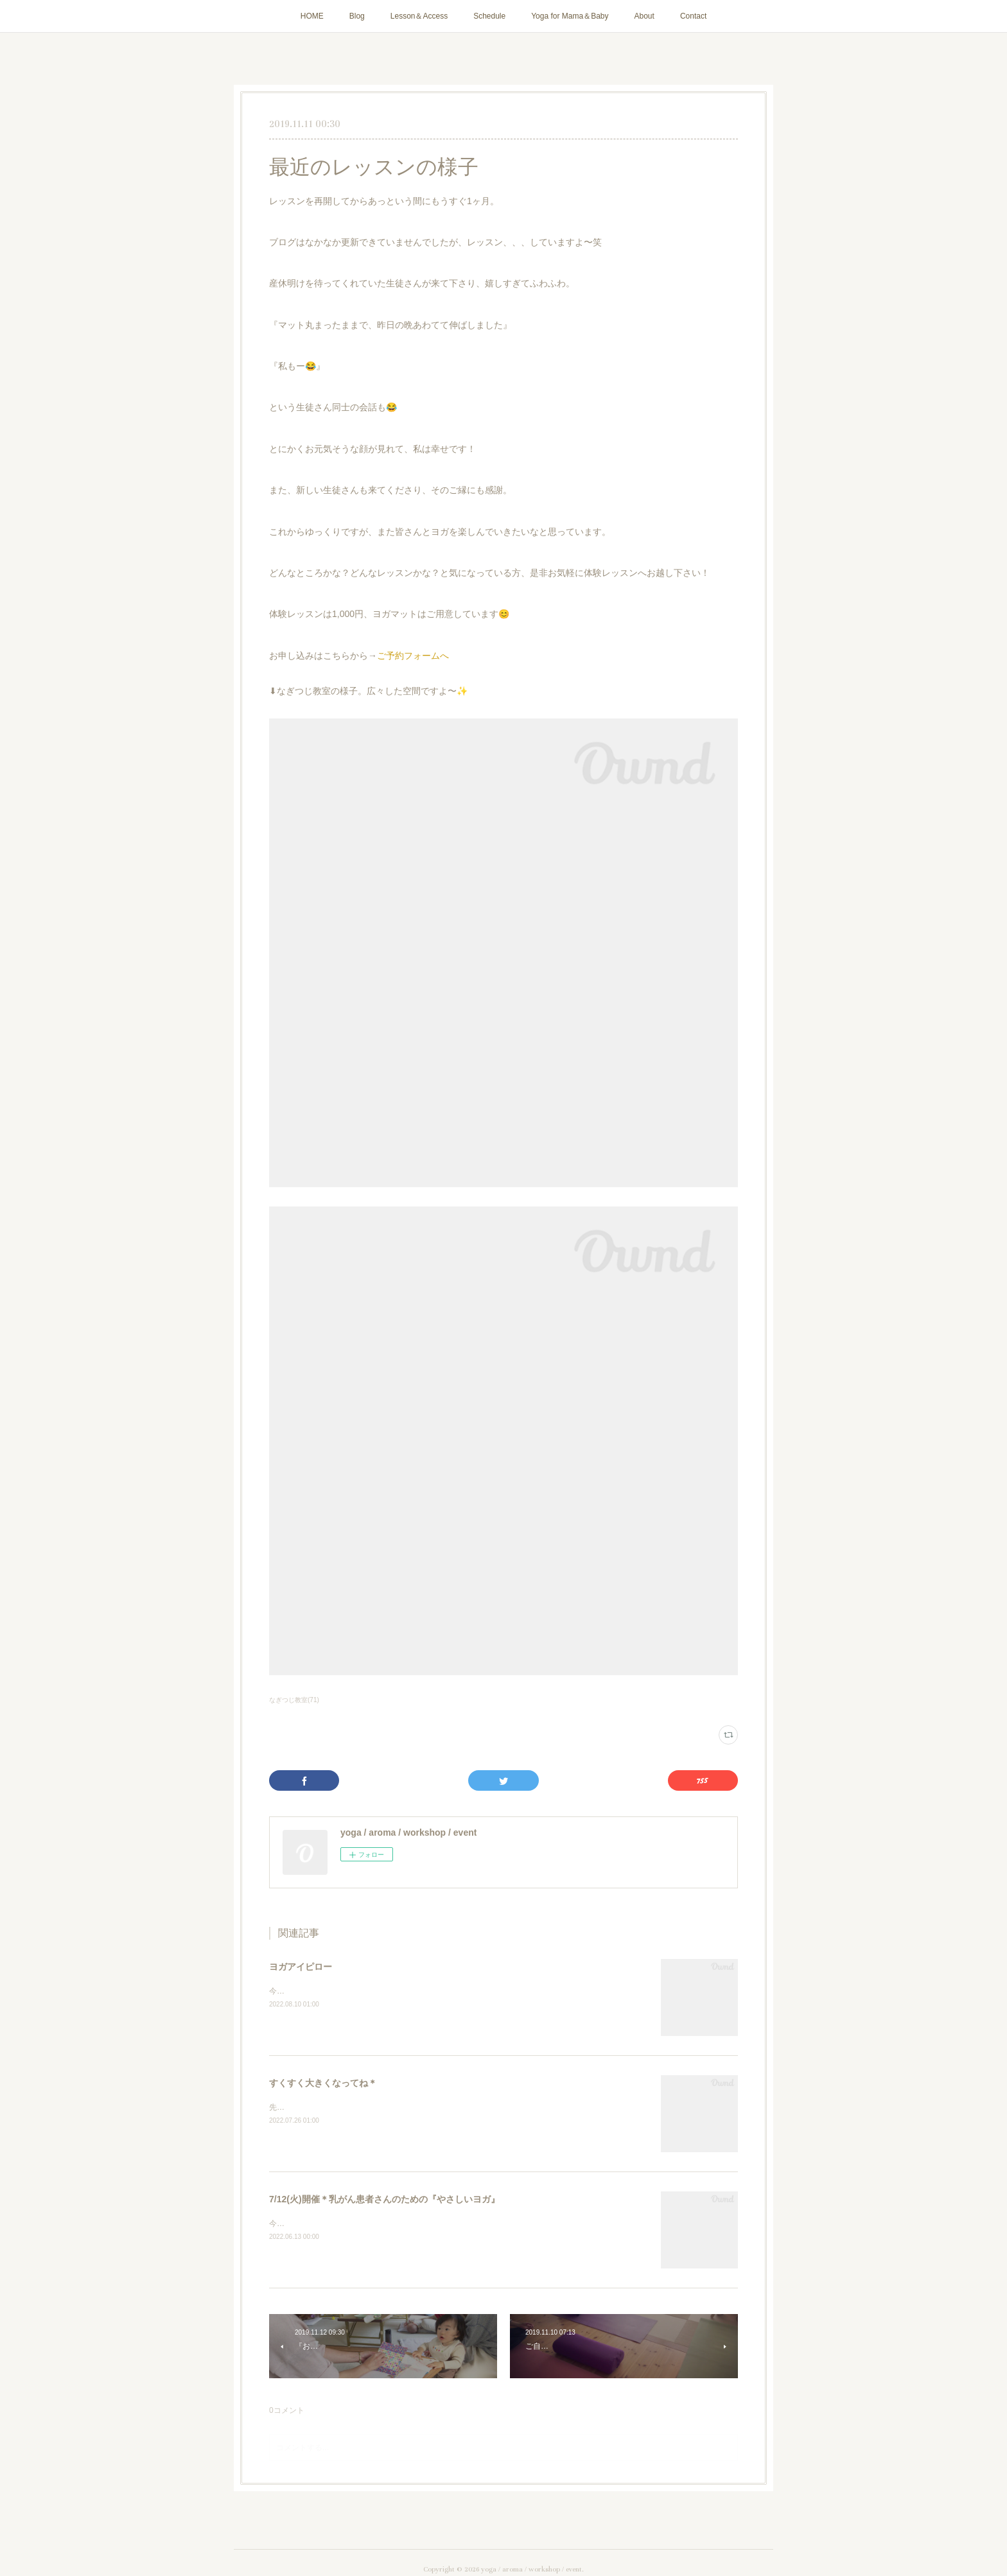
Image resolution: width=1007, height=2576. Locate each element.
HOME (312, 16)
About (644, 16)
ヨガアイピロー (300, 1967)
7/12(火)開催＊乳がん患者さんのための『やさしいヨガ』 (384, 2199)
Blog (357, 16)
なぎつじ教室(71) (294, 1699)
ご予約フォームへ (413, 655)
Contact (693, 16)
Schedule (489, 16)
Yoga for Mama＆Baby (569, 16)
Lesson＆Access (419, 16)
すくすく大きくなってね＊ (323, 2083)
